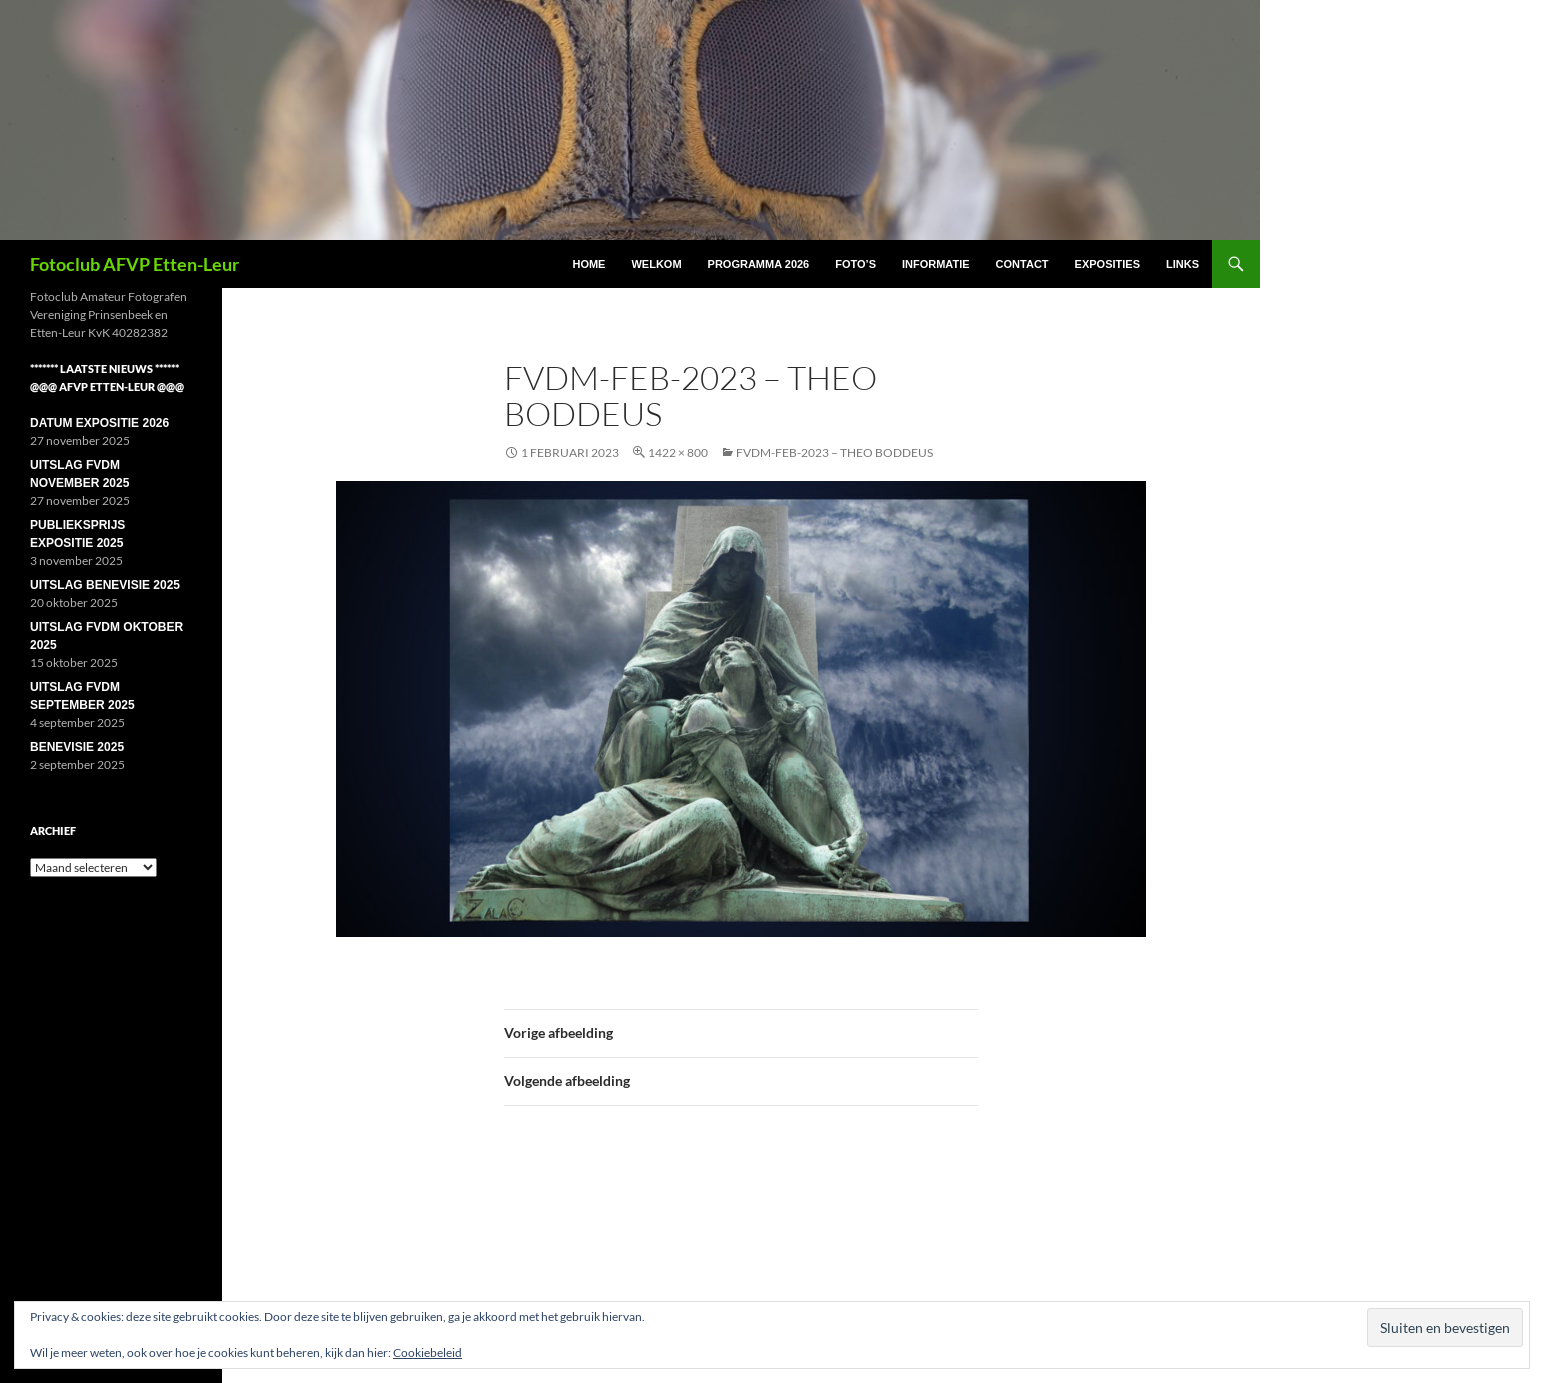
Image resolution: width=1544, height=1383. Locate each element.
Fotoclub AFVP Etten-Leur (134, 264)
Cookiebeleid (427, 1352)
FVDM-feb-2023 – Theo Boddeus (834, 452)
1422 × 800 (678, 452)
